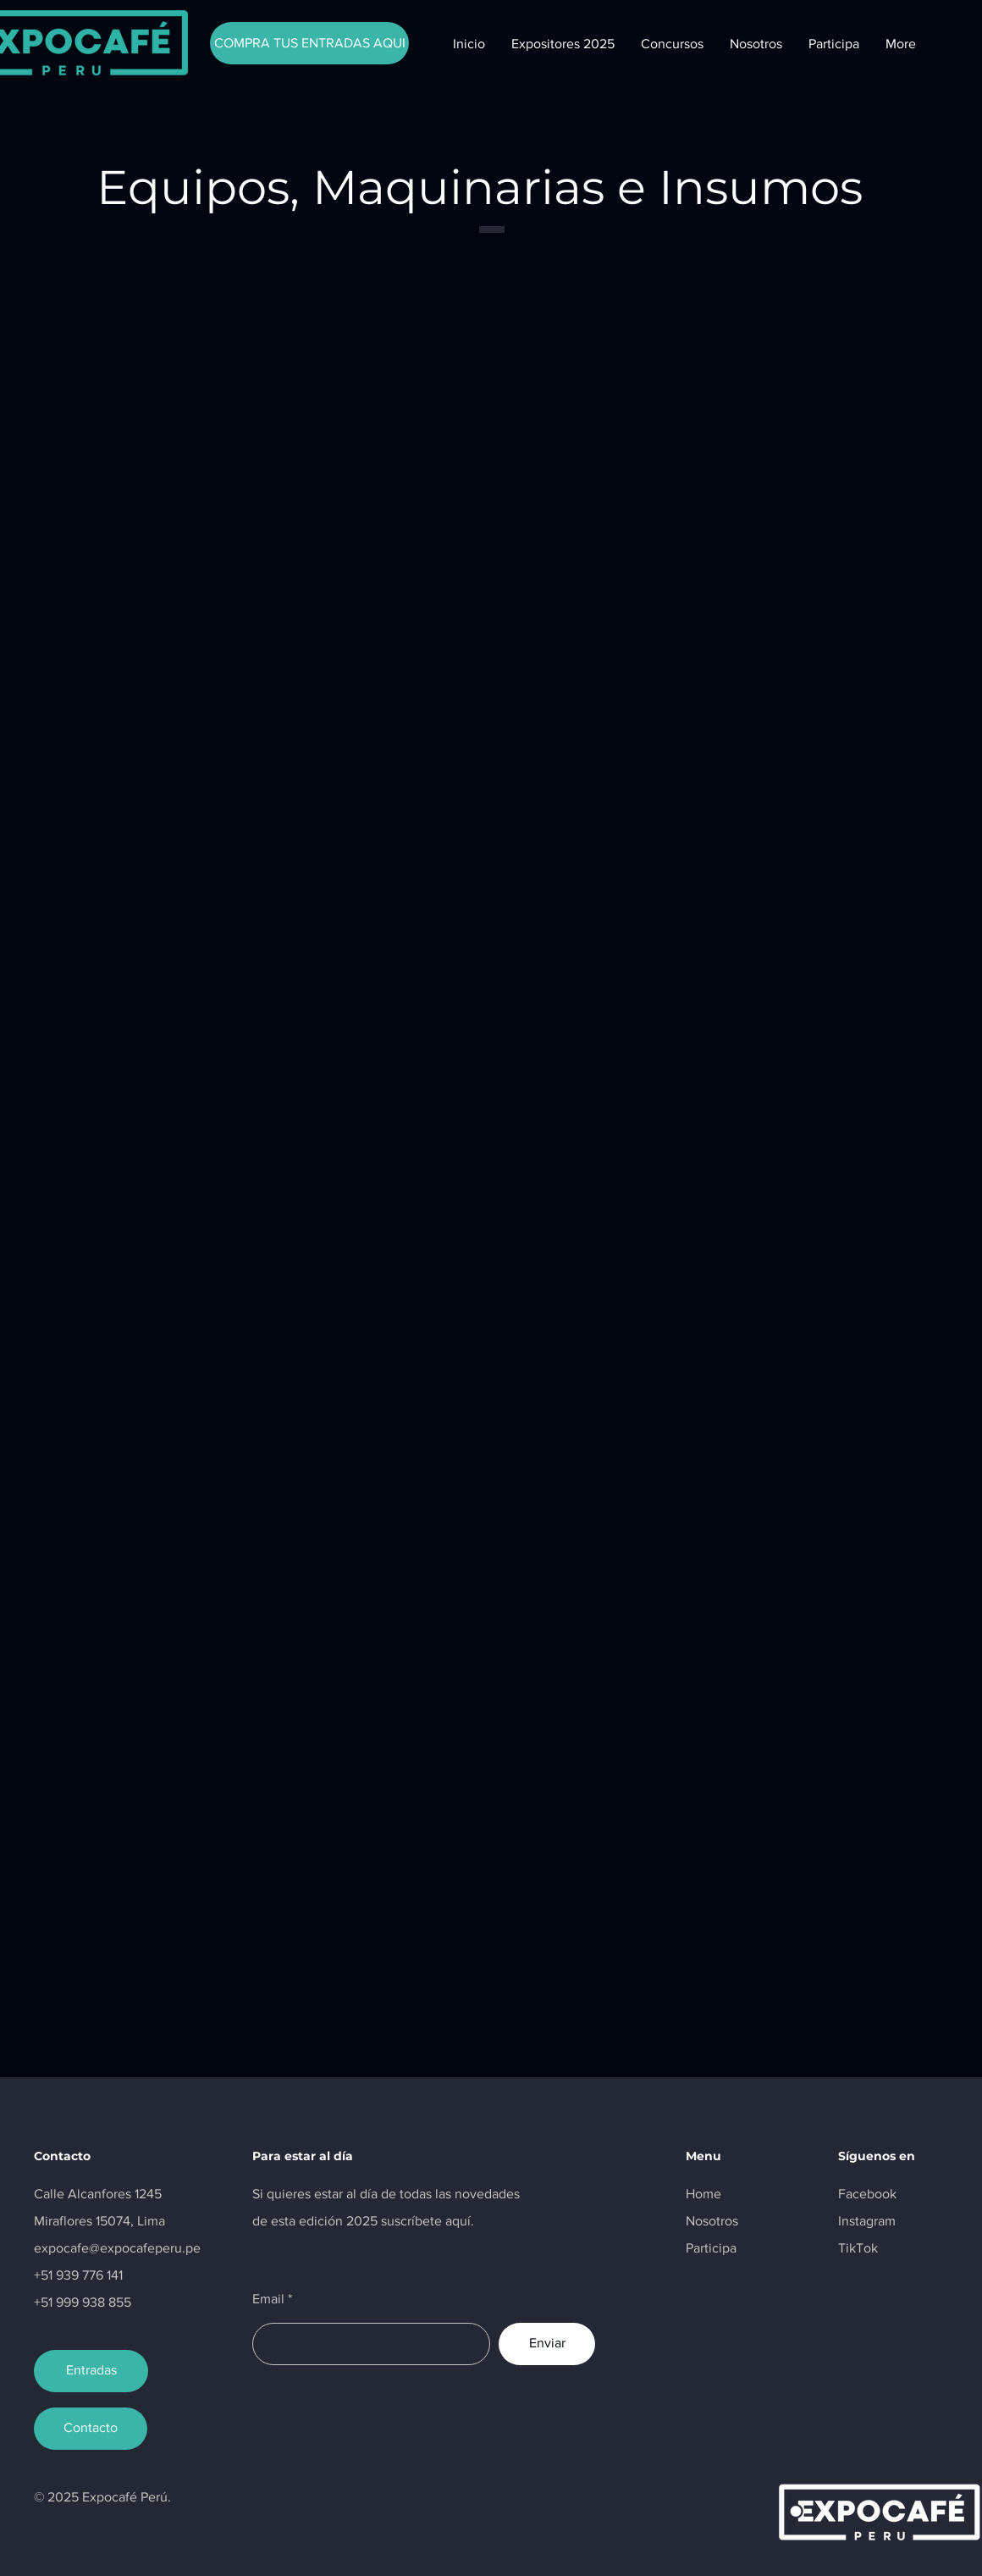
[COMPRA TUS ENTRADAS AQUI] (309, 43)
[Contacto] (90, 2428)
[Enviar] (547, 2344)
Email (268, 2299)
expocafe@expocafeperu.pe (117, 2248)
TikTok (858, 2248)
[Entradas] (91, 2371)
